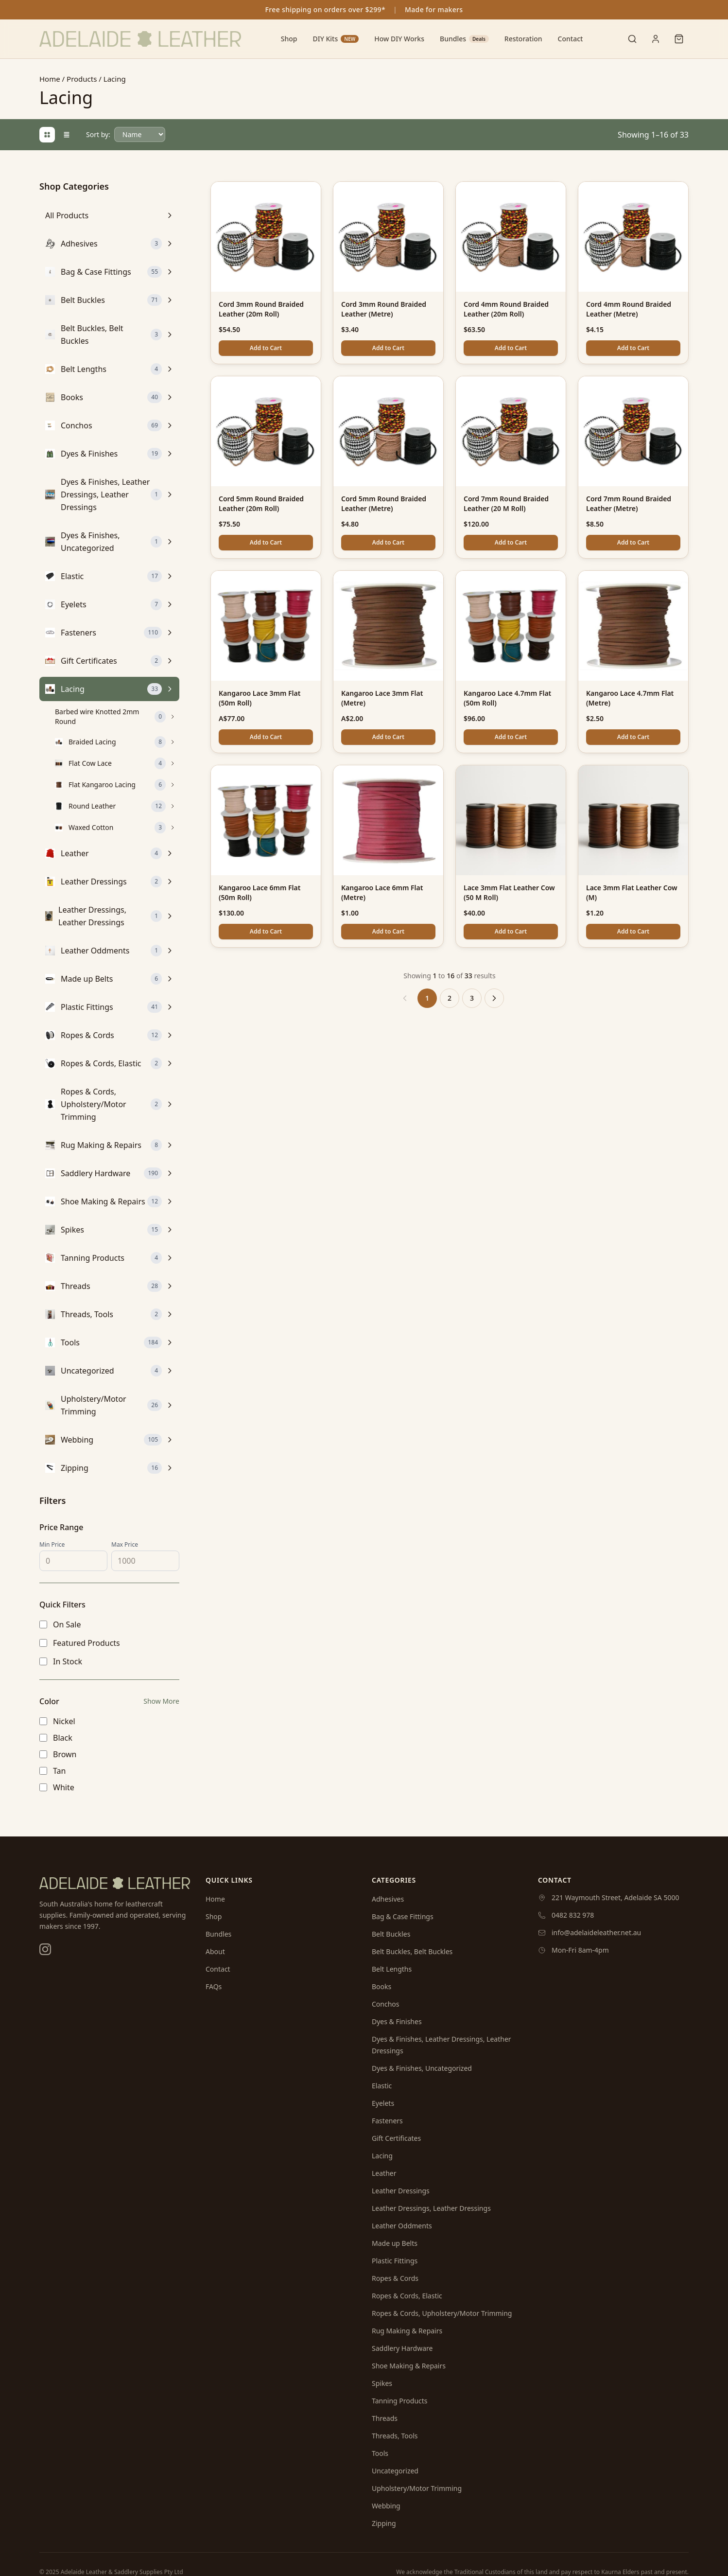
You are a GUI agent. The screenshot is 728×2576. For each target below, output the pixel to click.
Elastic (382, 2085)
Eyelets (383, 2103)
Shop (289, 38)
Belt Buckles (391, 1934)
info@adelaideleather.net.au (596, 1932)
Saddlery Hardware (402, 2348)
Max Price (124, 1545)
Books (381, 1986)
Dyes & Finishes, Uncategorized (422, 2068)
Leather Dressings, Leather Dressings (431, 2208)
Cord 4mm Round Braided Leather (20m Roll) (506, 309)
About (215, 1951)
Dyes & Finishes (397, 2021)
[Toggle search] (632, 39)
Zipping (384, 2523)
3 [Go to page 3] (472, 998)
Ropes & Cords (395, 2278)
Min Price (52, 1545)
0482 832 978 (573, 1915)
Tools (380, 2453)
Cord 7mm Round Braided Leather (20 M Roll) (506, 503)
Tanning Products (400, 2400)
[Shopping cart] (679, 39)
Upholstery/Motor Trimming (417, 2488)
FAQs (214, 1986)
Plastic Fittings (394, 2260)
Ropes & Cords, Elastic (407, 2295)
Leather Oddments (402, 2225)
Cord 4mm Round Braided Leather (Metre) (628, 309)
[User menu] (655, 39)
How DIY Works (399, 38)
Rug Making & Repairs (407, 2330)
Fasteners (387, 2120)
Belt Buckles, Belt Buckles (412, 1951)
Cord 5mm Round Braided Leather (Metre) (383, 503)
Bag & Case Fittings (402, 1916)
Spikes (382, 2383)
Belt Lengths (392, 1969)
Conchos (385, 2004)
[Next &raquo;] (494, 998)
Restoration (523, 38)
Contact (570, 38)
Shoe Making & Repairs (409, 2365)
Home (49, 79)
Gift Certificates (396, 2138)
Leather (384, 2173)
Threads (385, 2418)
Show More (161, 1701)
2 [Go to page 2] (449, 998)
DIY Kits (335, 38)
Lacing (382, 2155)
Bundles (464, 38)
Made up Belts (394, 2243)
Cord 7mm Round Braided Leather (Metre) (628, 503)
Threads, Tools (394, 2435)
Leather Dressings (401, 2190)
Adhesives (388, 1899)
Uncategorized (395, 2470)
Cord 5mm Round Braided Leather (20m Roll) (261, 503)
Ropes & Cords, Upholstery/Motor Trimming (442, 2313)
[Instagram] (45, 1949)
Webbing (386, 2505)
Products (82, 79)
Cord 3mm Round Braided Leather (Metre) (383, 309)
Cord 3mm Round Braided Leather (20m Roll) (261, 309)
